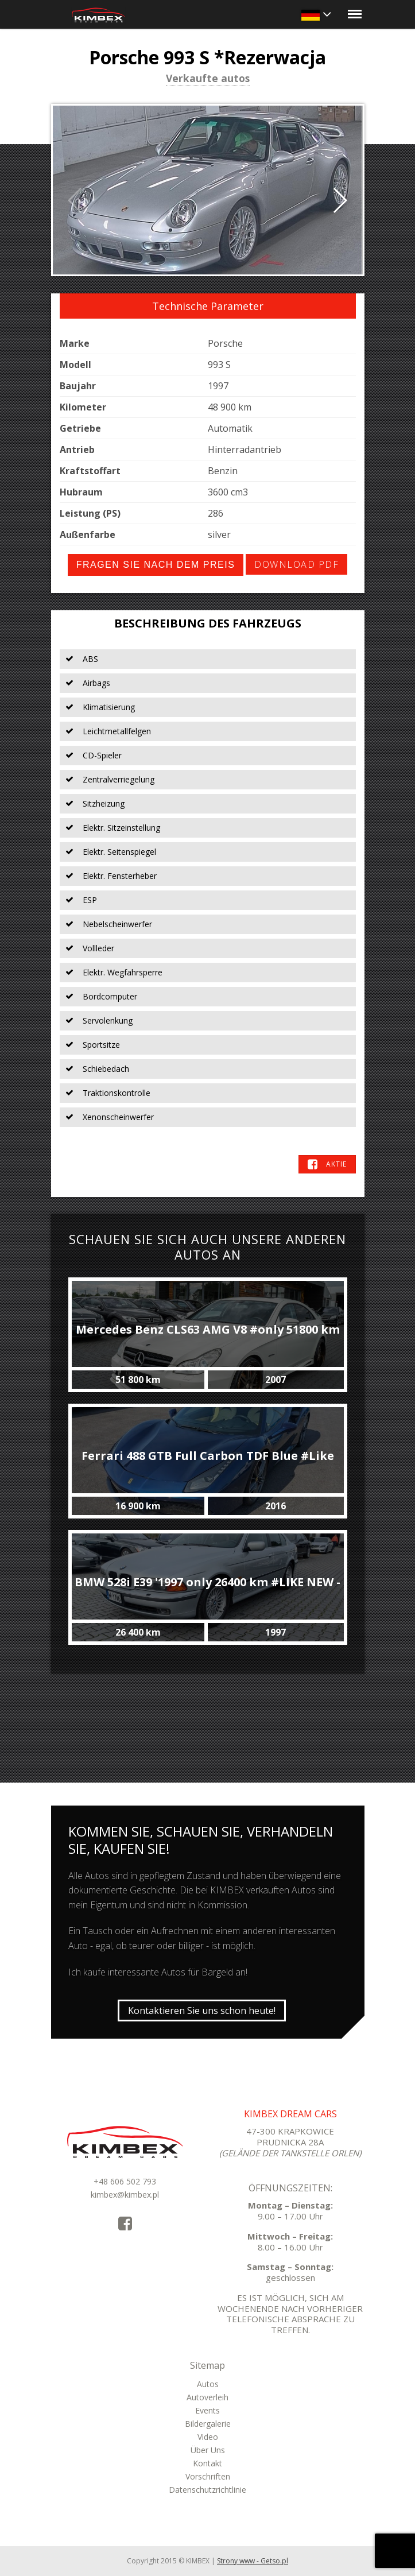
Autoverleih (207, 2397)
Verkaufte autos (208, 79)
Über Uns (208, 2450)
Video (207, 2436)
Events (207, 2410)
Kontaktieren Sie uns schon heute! (202, 2010)
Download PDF (296, 564)
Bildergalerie (208, 2423)
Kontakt (207, 2463)
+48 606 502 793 (125, 2181)
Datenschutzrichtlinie (207, 2489)
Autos (208, 2384)
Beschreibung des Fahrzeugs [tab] (207, 623)
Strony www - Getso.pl (252, 2561)
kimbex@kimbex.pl (125, 2194)
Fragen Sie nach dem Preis (155, 565)
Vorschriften (207, 2476)
